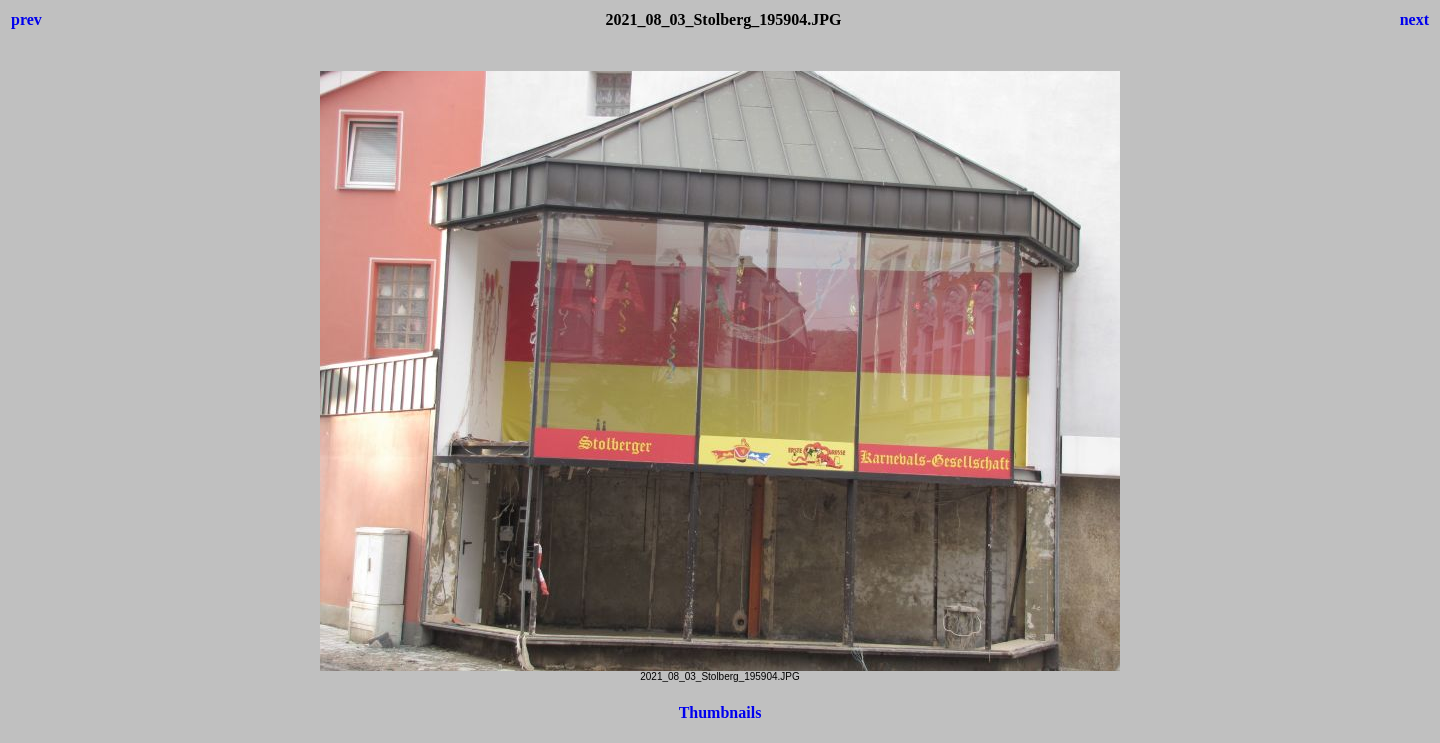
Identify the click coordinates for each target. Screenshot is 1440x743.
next (1414, 19)
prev (26, 19)
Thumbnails (720, 712)
